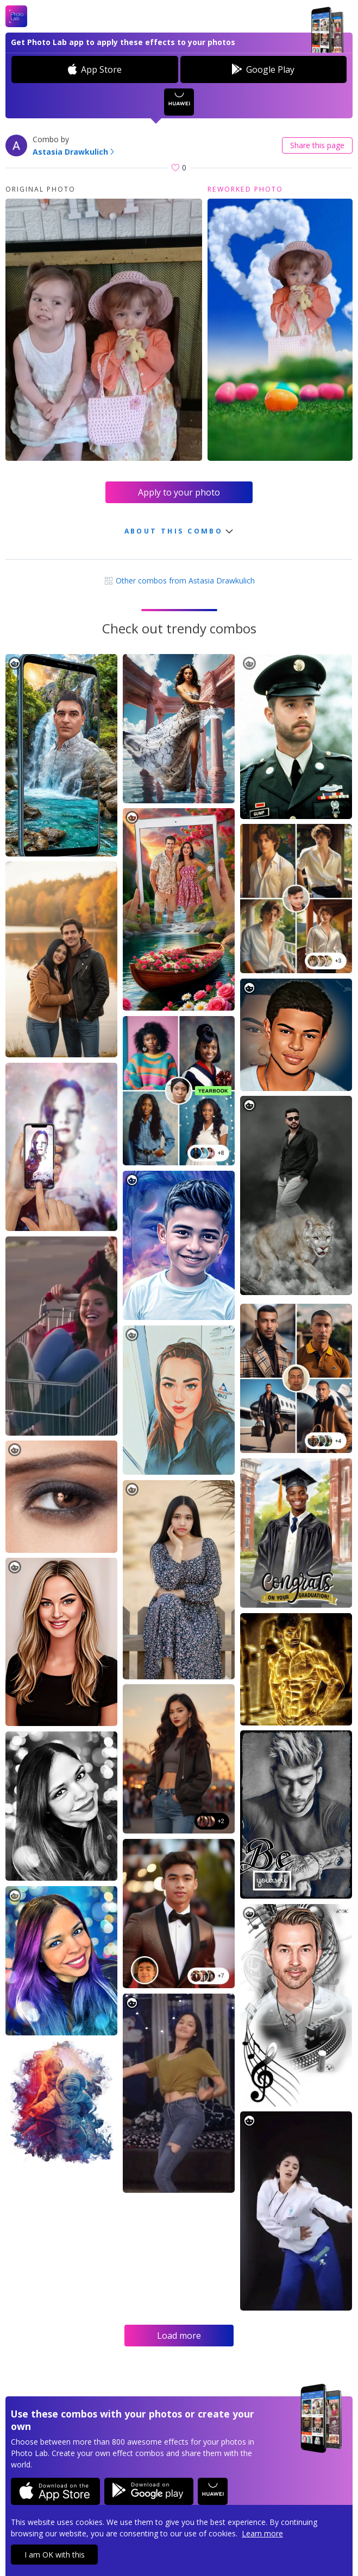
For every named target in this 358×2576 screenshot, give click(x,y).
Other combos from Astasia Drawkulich (179, 580)
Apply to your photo (179, 492)
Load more (179, 2336)
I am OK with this (54, 2554)
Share (317, 145)
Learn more (262, 2533)
